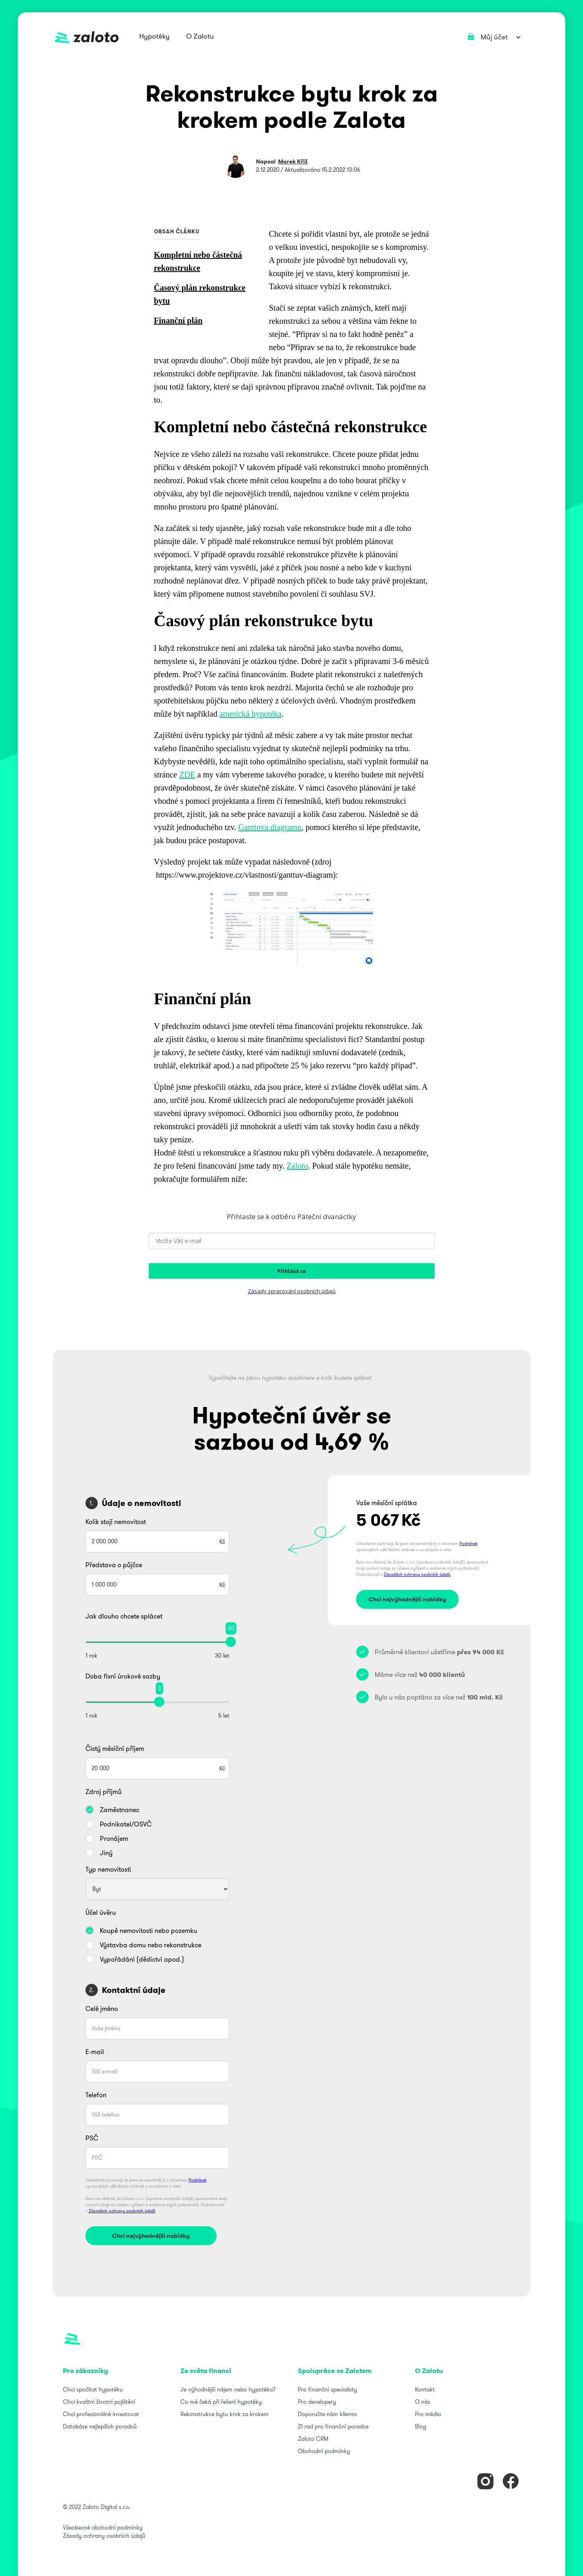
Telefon (95, 2095)
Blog (420, 2426)
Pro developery (317, 2401)
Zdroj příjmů (103, 1791)
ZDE (187, 774)
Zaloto (297, 1165)
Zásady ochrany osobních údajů (104, 2535)
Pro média (428, 2414)
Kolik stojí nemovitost (115, 1521)
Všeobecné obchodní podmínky (103, 2527)
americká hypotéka (250, 713)
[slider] (231, 1642)
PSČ (91, 2138)
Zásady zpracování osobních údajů (292, 1291)
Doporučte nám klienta (327, 2414)
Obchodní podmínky (324, 2451)
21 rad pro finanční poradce (333, 2426)
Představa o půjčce (113, 1565)
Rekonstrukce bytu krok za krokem (224, 2414)
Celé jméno (101, 2008)
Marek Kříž (293, 161)
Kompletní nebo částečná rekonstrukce (198, 261)
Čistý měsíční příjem (114, 1748)
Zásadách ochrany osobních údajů (122, 2211)
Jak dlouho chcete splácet (123, 1616)
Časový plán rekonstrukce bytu (200, 294)
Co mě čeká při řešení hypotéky (221, 2401)
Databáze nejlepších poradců (100, 2426)
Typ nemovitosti (108, 1869)
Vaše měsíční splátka (386, 1503)
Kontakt (425, 2389)
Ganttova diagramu (270, 827)
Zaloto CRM (313, 2438)
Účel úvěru (100, 1912)
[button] (154, 37)
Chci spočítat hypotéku (93, 2389)
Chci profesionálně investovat (101, 2414)
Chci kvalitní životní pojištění (99, 2401)
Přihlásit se (291, 1271)
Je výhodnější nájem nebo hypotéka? (228, 2389)
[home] (87, 37)
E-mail (94, 2052)
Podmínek (198, 2180)
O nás (422, 2401)
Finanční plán (178, 320)
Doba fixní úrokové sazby (122, 1676)
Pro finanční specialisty (327, 2389)
